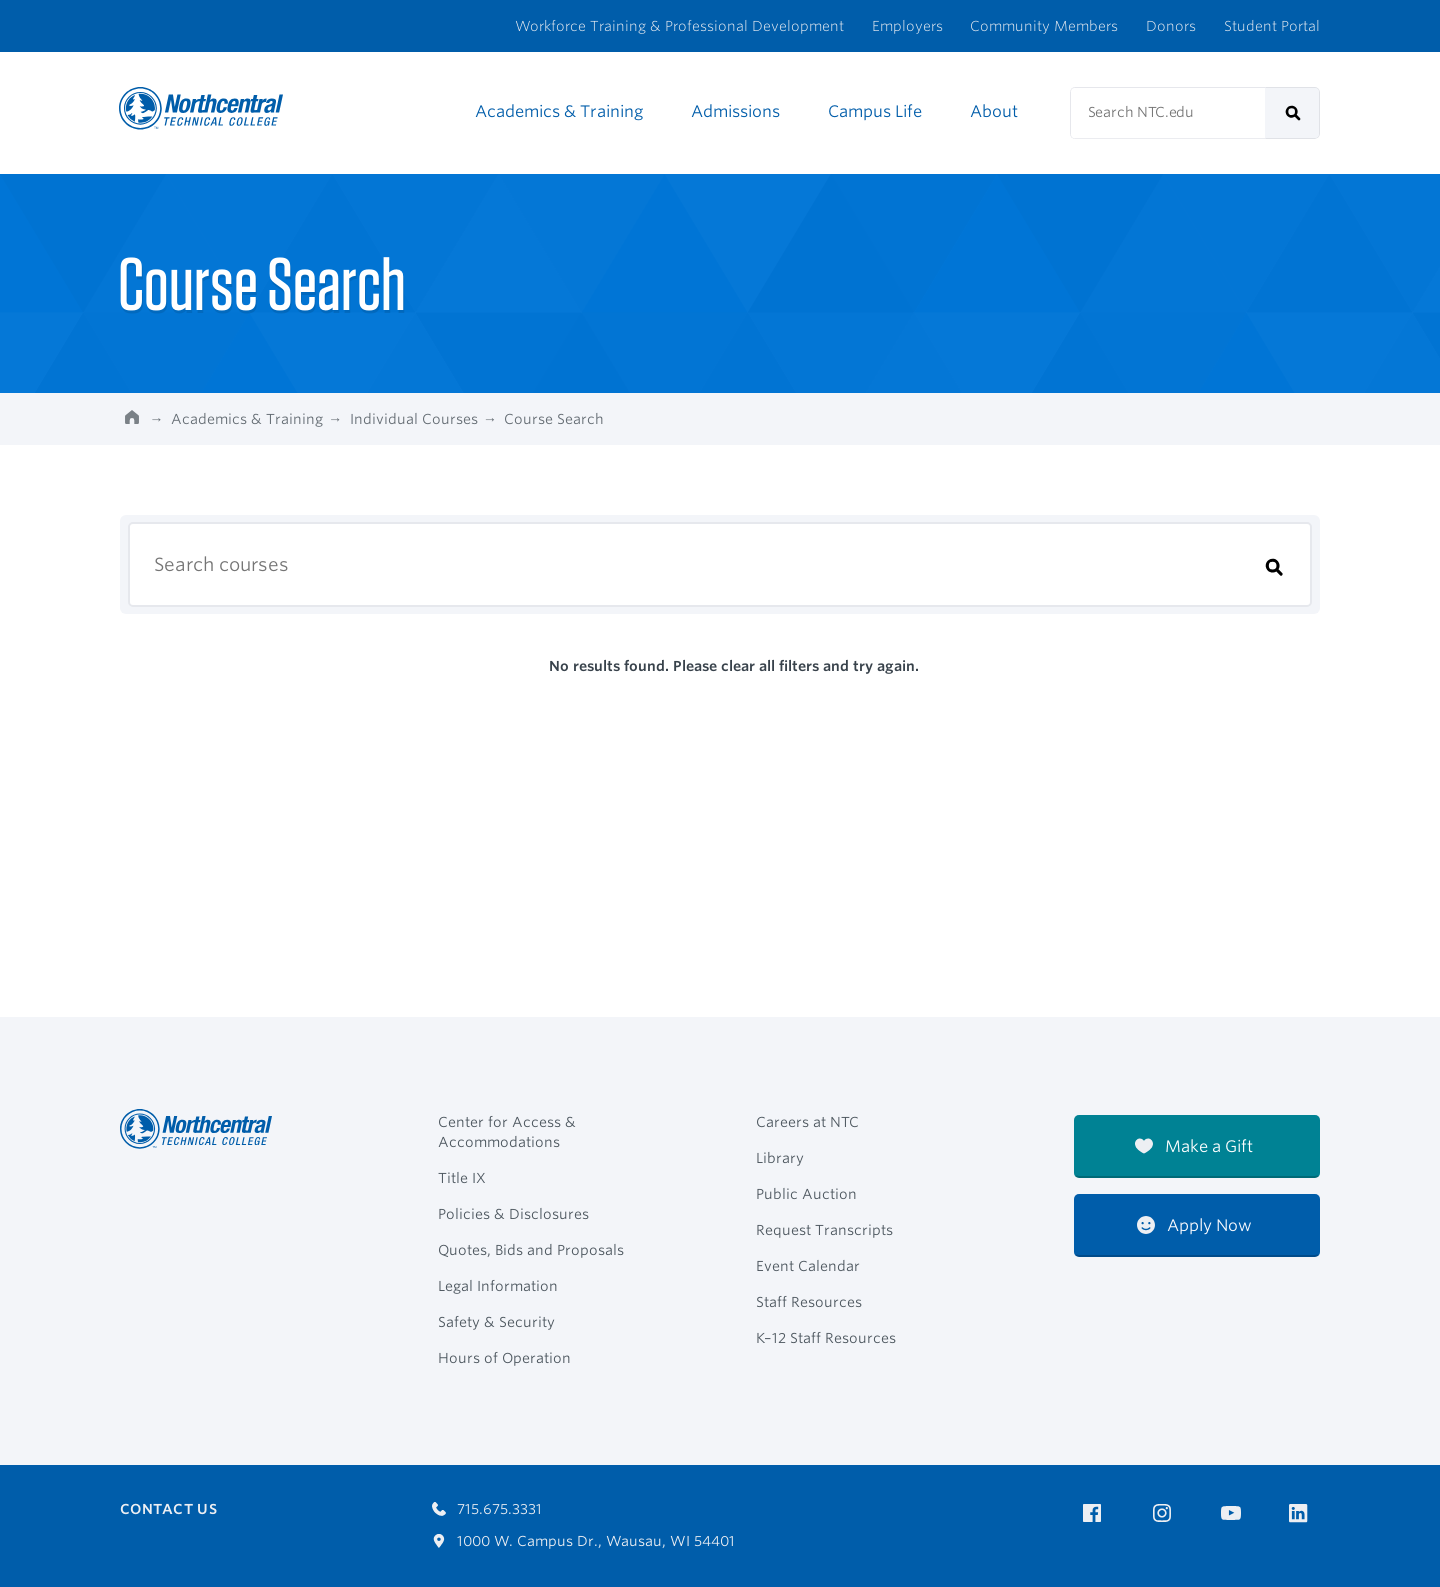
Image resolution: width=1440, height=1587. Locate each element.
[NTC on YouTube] (1234, 1513)
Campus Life (875, 111)
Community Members (1044, 26)
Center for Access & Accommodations (507, 1132)
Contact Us (168, 1509)
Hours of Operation (504, 1358)
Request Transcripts (824, 1230)
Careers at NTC (807, 1122)
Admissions (735, 111)
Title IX (462, 1178)
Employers (907, 26)
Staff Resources (809, 1302)
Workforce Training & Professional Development (679, 26)
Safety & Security (496, 1322)
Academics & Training (559, 111)
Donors (1171, 26)
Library (780, 1158)
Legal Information (498, 1286)
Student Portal (1272, 26)
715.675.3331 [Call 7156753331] (487, 1509)
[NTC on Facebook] (1095, 1513)
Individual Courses (414, 419)
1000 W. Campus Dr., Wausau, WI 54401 (583, 1541)
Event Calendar (808, 1266)
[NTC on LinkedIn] (1304, 1515)
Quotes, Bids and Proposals (531, 1250)
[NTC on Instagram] (1165, 1513)
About (994, 111)
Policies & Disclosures (513, 1214)
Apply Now (1194, 1225)
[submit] (1292, 113)
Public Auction (806, 1194)
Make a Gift (1194, 1146)
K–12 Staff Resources (826, 1338)
